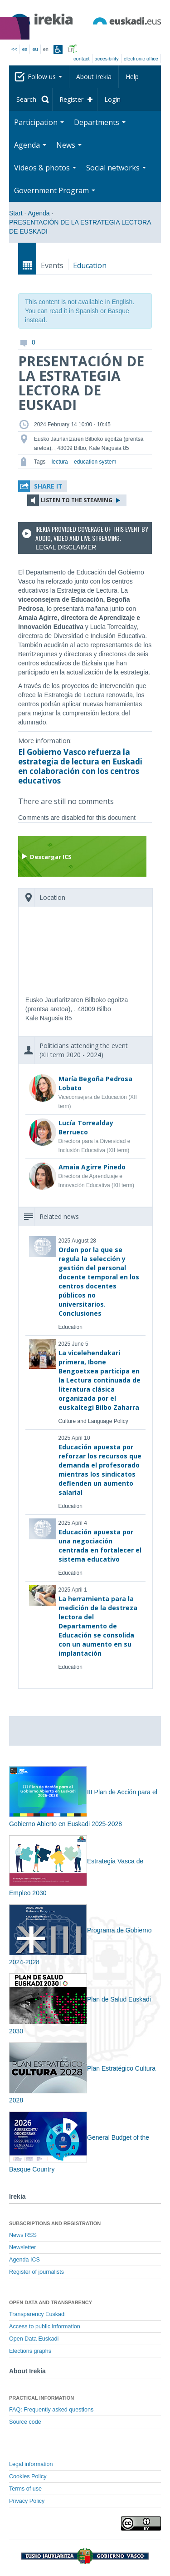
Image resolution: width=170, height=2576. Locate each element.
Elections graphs (30, 2351)
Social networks (116, 168)
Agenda (30, 145)
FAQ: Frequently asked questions (51, 2409)
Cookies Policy (28, 2476)
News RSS (23, 2235)
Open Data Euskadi (33, 2339)
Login (112, 99)
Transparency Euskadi (37, 2314)
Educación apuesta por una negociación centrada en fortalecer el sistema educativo (99, 1545)
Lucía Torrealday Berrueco (85, 1127)
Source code (25, 2422)
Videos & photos (45, 168)
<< (14, 49)
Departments (100, 122)
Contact (81, 58)
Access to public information (44, 2326)
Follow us (45, 76)
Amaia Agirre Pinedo (92, 1167)
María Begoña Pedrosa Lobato (95, 1083)
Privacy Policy (26, 2501)
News (69, 145)
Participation (39, 122)
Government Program (54, 190)
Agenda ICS (24, 2259)
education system (95, 462)
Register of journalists (36, 2272)
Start (16, 213)
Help (132, 76)
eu (35, 49)
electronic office (141, 58)
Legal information (31, 2464)
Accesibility (107, 58)
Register (71, 99)
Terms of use (25, 2489)
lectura (60, 462)
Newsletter (22, 2247)
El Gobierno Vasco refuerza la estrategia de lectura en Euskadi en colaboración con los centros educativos (80, 766)
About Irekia (94, 76)
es (25, 49)
